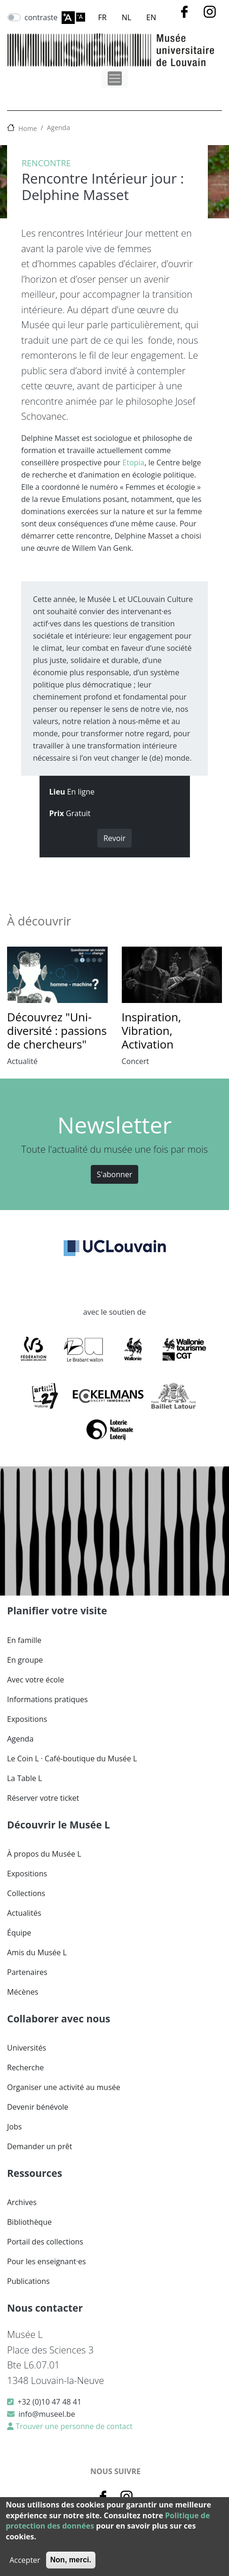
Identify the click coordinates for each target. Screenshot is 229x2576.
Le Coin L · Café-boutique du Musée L (72, 1758)
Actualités (24, 1913)
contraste (41, 17)
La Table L (24, 1778)
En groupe (25, 1660)
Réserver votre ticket (43, 1798)
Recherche (25, 2067)
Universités (26, 2048)
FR (102, 17)
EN (151, 17)
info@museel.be (46, 2414)
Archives (22, 2202)
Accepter (24, 2560)
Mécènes (22, 1992)
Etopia (133, 462)
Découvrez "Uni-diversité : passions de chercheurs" (57, 1030)
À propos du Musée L (44, 1854)
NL (126, 17)
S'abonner (115, 1174)
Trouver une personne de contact (73, 2426)
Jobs (14, 2126)
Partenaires (27, 1972)
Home (27, 128)
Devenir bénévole (37, 2107)
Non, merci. (70, 2560)
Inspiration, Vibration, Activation (152, 1030)
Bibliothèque (29, 2222)
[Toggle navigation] (115, 78)
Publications (28, 2281)
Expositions (27, 1719)
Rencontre (46, 163)
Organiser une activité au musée (63, 2087)
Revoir (114, 838)
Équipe (19, 1933)
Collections (26, 1893)
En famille (24, 1640)
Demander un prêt (39, 2146)
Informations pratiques (47, 1699)
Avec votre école (35, 1679)
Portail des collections (45, 2242)
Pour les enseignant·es (46, 2261)
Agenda (58, 127)
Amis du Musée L (37, 1952)
